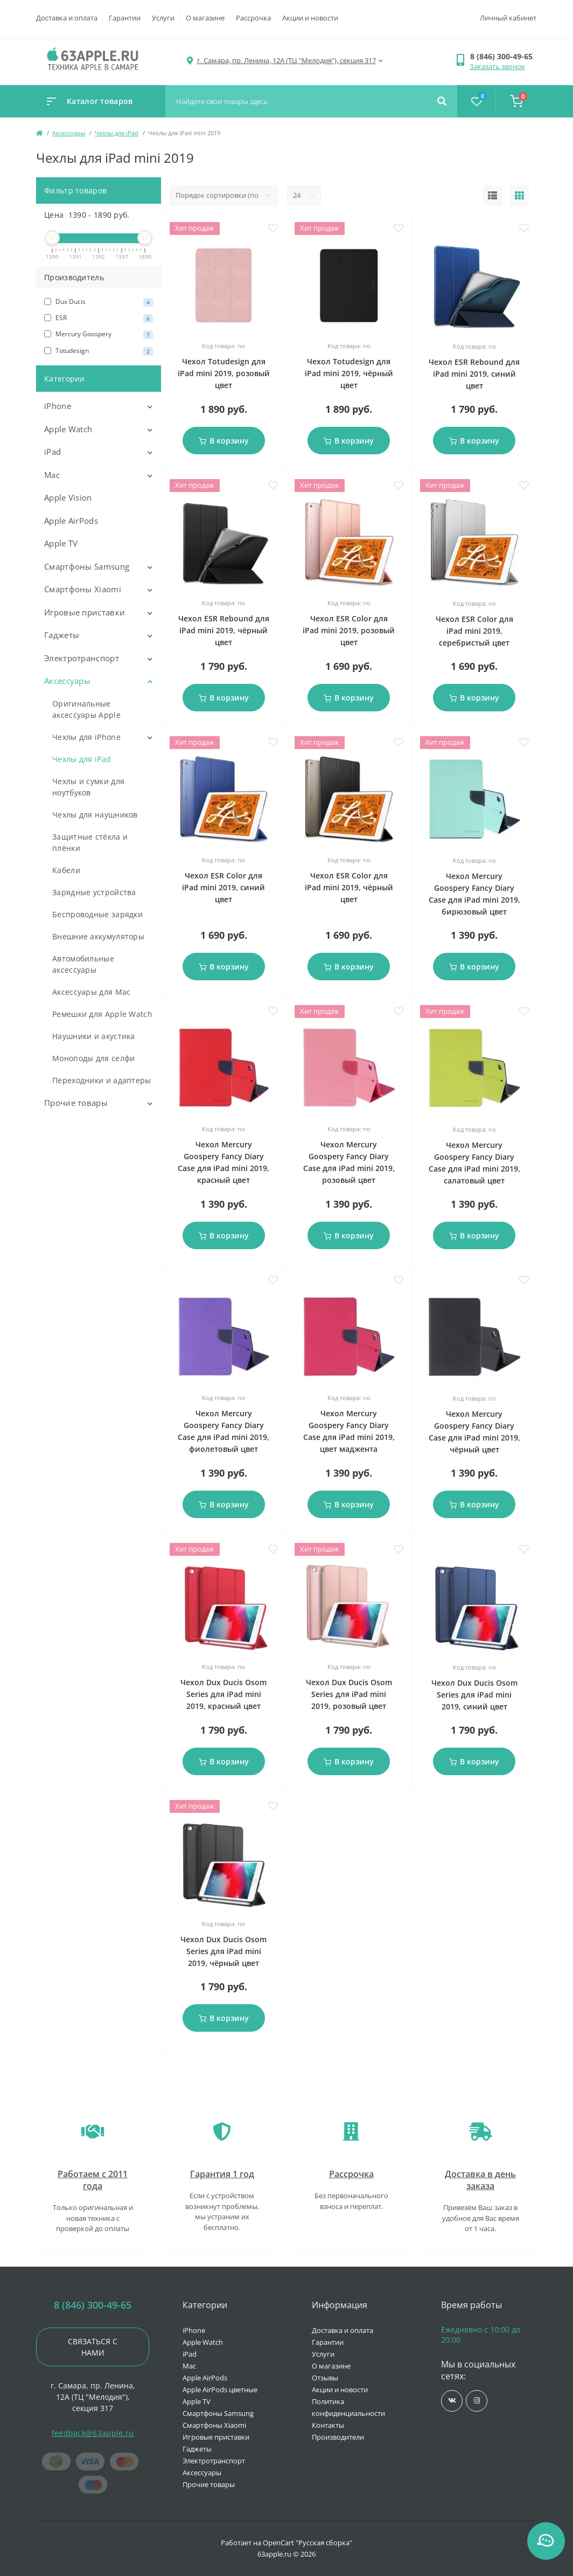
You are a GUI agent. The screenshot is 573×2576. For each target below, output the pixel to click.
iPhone (57, 405)
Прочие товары (76, 1102)
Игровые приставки (84, 612)
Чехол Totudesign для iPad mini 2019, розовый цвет (224, 373)
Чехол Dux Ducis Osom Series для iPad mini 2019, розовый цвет (349, 1694)
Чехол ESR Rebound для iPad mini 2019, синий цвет (474, 374)
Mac (52, 474)
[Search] (442, 101)
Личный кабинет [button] (508, 18)
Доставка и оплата (66, 18)
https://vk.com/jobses (452, 2400)
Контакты (328, 2425)
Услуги (163, 18)
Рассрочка (253, 18)
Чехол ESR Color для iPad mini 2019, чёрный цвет (349, 887)
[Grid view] (519, 195)
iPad (52, 451)
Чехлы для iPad (116, 133)
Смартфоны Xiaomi (82, 589)
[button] (503, 56)
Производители (338, 2437)
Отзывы (325, 2378)
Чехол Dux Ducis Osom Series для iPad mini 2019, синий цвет (474, 1695)
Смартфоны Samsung (86, 566)
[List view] (492, 195)
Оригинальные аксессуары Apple (86, 709)
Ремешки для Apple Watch (102, 1014)
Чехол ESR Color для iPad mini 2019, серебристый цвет (474, 631)
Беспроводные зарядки (97, 914)
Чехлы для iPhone (86, 737)
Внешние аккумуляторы (98, 936)
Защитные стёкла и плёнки (90, 842)
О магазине (205, 18)
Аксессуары (68, 133)
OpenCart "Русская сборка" (307, 2542)
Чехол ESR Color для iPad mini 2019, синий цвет (223, 887)
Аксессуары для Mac (91, 992)
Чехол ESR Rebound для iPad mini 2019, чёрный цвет (223, 630)
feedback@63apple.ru (93, 2433)
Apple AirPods (71, 520)
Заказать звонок (497, 66)
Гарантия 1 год (222, 2174)
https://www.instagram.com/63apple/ (477, 2400)
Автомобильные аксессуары (83, 964)
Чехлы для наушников (95, 814)
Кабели (66, 870)
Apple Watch (68, 429)
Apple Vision (68, 497)
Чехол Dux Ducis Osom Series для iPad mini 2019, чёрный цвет (223, 1951)
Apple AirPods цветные (220, 2389)
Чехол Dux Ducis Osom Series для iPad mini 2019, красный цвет (223, 1694)
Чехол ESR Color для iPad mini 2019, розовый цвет (349, 630)
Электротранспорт (81, 658)
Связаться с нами (92, 2347)
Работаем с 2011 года (93, 2180)
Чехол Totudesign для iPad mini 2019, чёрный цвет (349, 373)
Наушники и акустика (93, 1036)
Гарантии (125, 18)
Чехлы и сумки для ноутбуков (88, 787)
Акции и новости (310, 18)
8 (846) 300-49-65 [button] (92, 2305)
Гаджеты (61, 634)
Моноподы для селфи (93, 1058)
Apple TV (61, 543)
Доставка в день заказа (480, 2180)
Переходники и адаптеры (101, 1080)
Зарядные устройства (94, 892)
